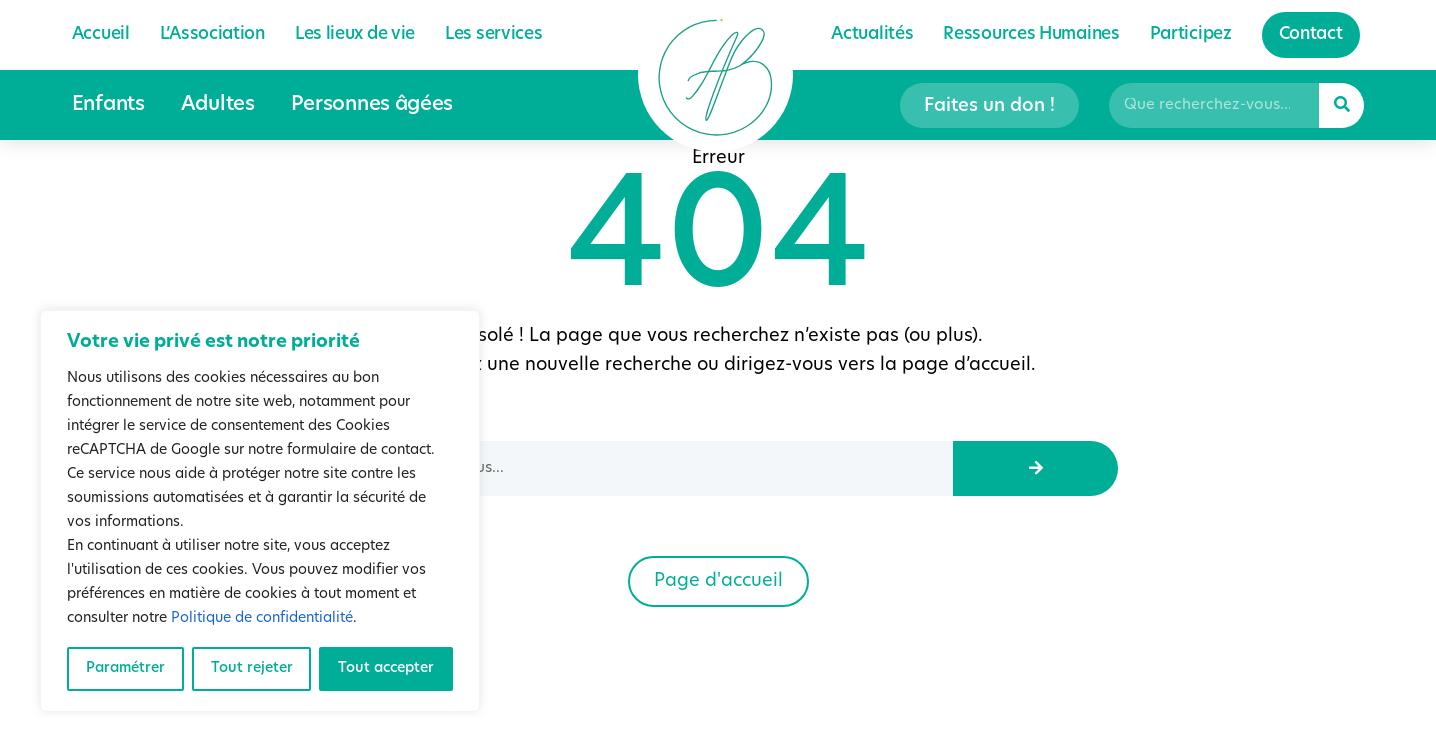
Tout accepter (386, 668)
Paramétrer (125, 668)
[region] (260, 511)
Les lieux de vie (355, 34)
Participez (1191, 34)
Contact (1311, 34)
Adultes (218, 105)
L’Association (212, 34)
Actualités (872, 34)
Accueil (101, 34)
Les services (493, 34)
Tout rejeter (252, 668)
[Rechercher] (1341, 105)
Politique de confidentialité (262, 618)
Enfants (108, 105)
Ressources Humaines (1031, 34)
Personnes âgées (372, 105)
